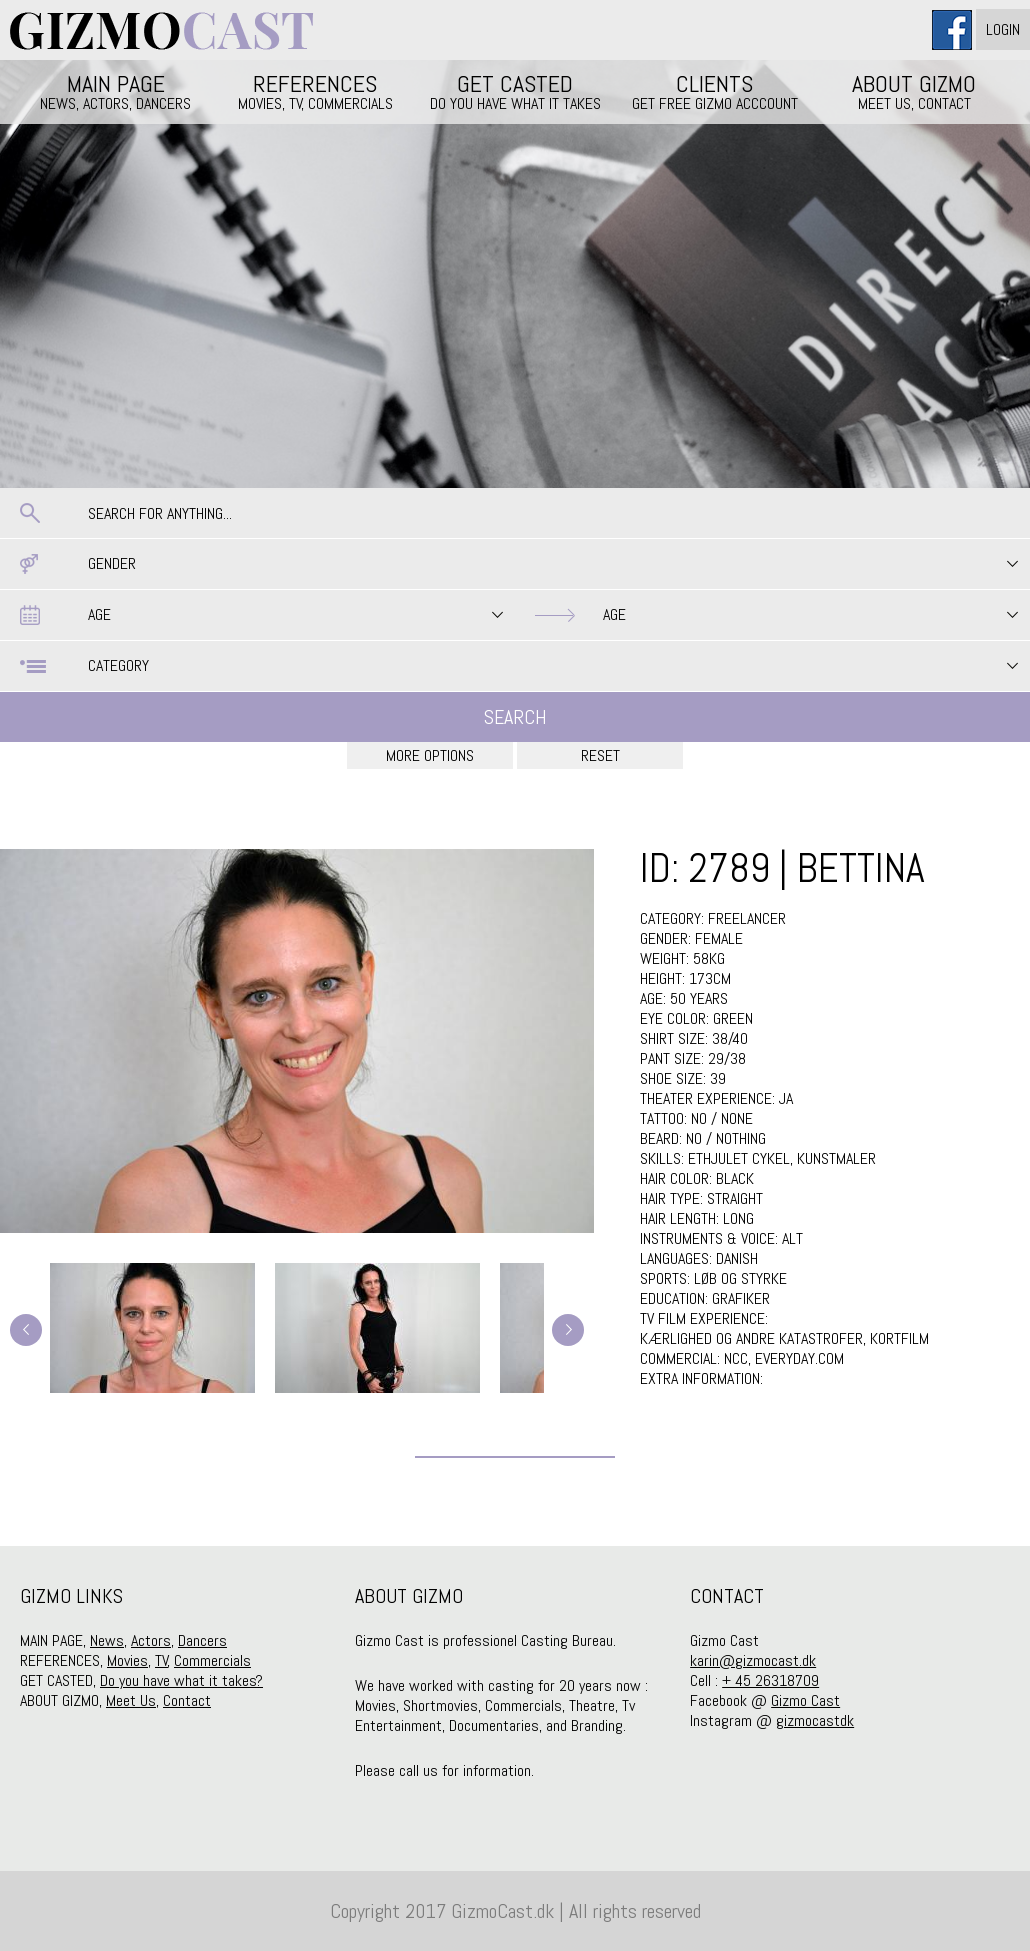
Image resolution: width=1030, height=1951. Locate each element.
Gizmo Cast (805, 1700)
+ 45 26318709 (770, 1680)
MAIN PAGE (116, 91)
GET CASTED (515, 91)
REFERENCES (315, 91)
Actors (151, 1640)
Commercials (212, 1660)
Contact (187, 1700)
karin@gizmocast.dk (753, 1660)
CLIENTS (715, 91)
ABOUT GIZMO (915, 91)
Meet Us (131, 1700)
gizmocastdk (815, 1720)
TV (161, 1660)
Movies (127, 1660)
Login (1003, 29)
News (107, 1640)
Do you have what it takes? (181, 1680)
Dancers (202, 1640)
